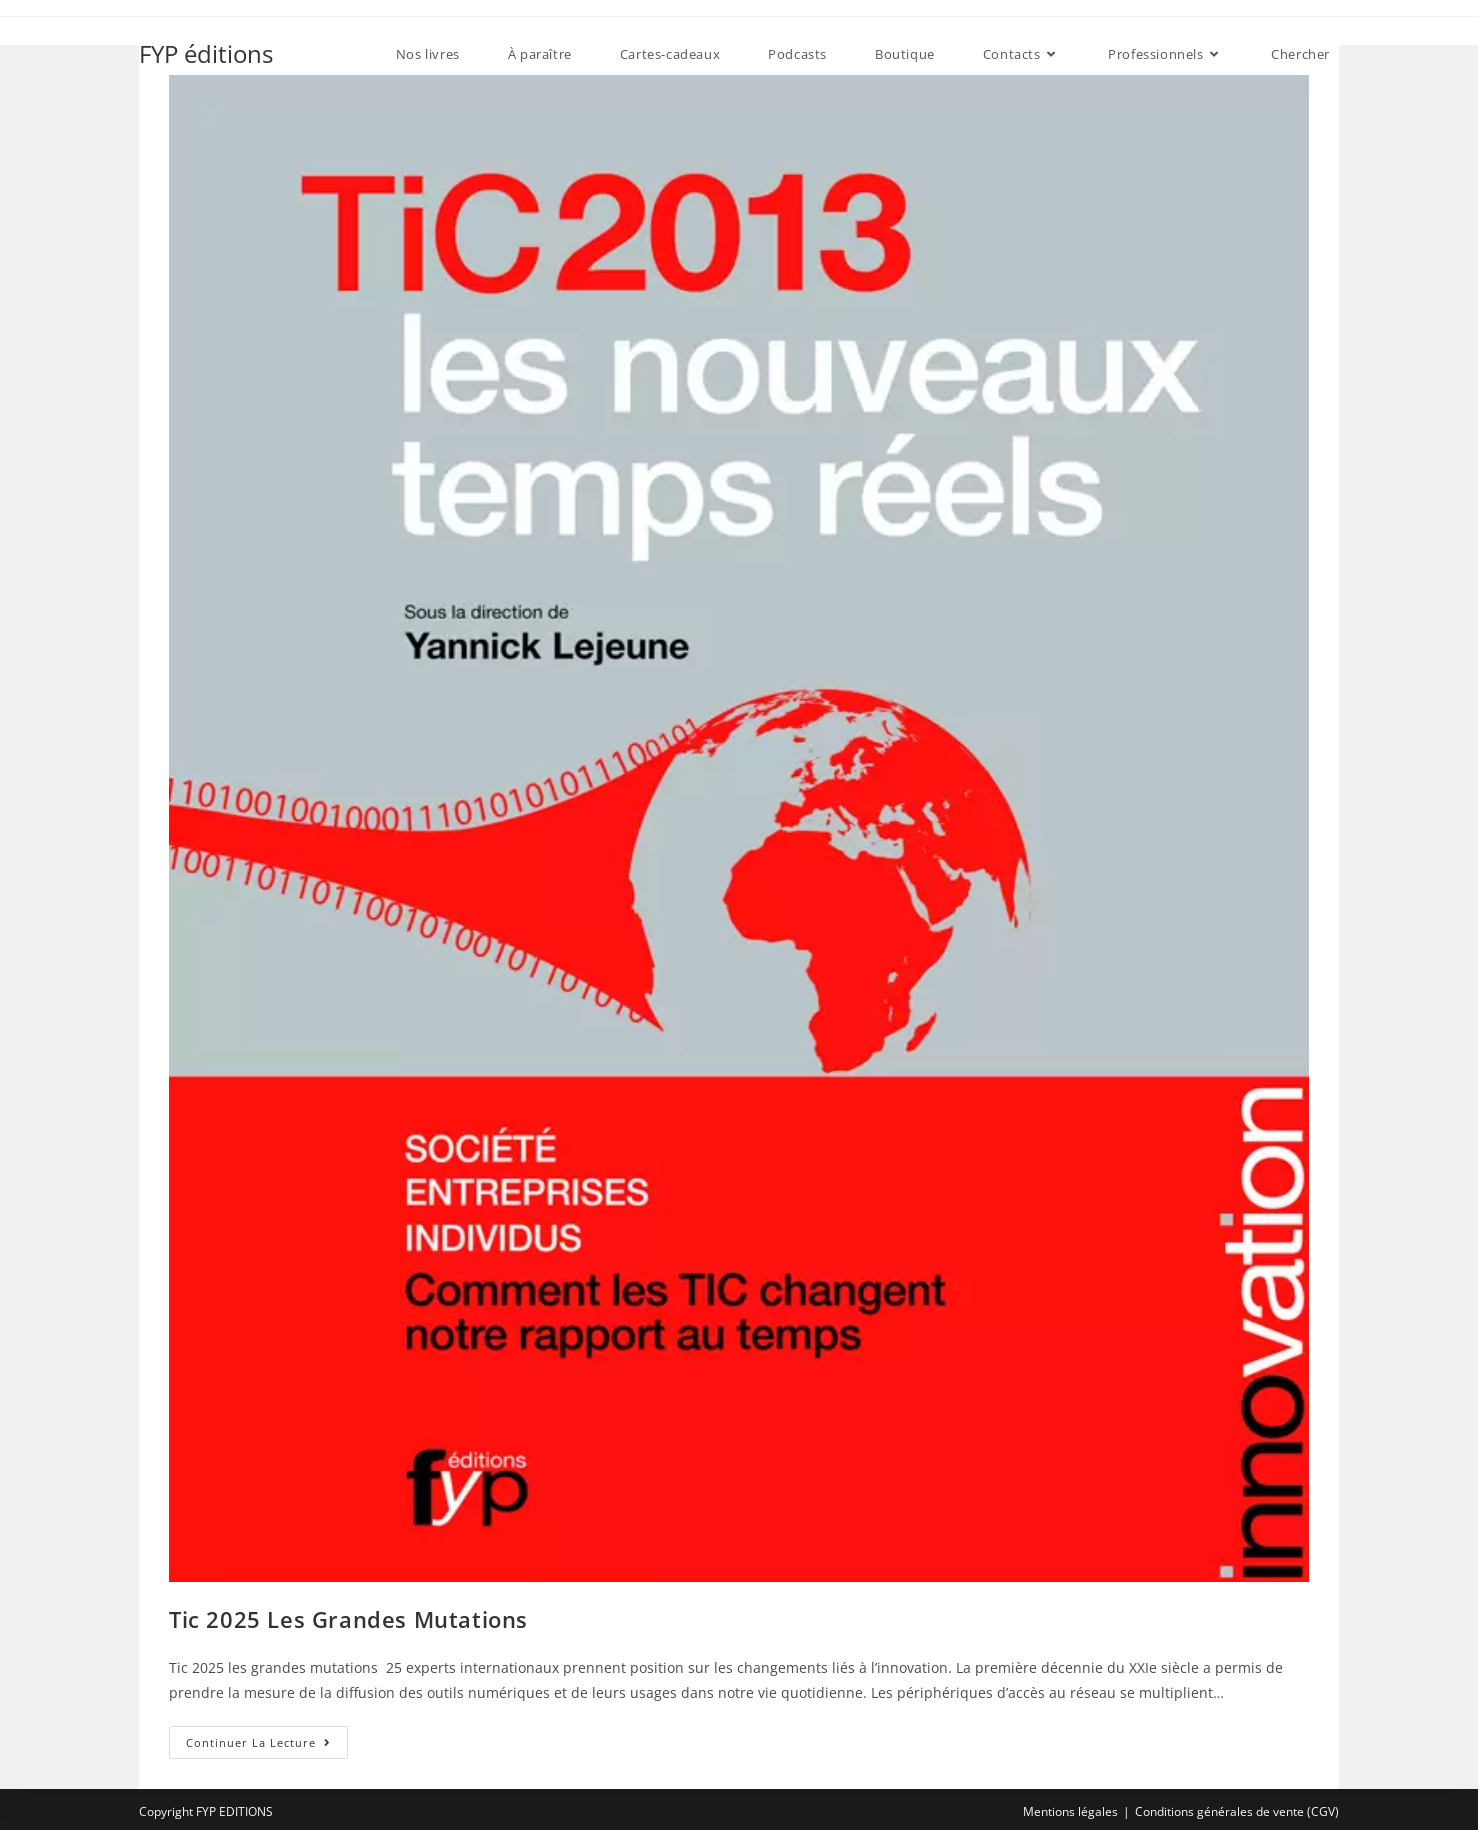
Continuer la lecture (267, 1746)
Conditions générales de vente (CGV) (1237, 1811)
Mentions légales (1070, 1811)
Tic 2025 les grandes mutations (348, 1619)
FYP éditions (206, 53)
